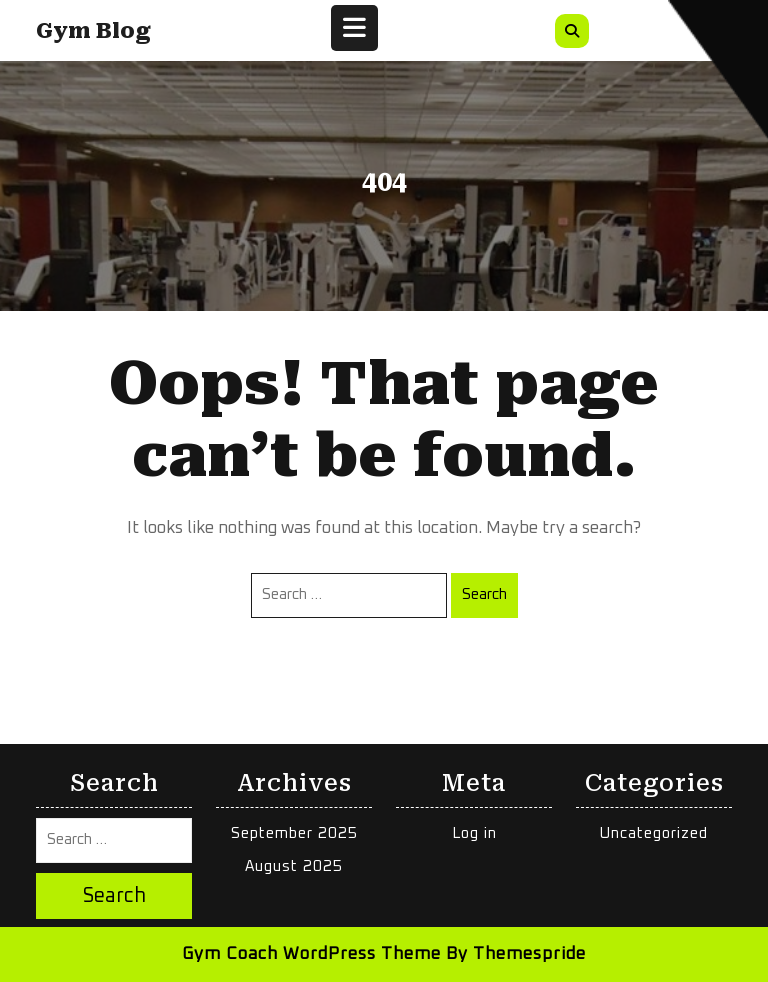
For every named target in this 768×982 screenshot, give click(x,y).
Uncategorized (654, 833)
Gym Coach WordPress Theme (311, 954)
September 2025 (294, 833)
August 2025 (294, 866)
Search (484, 594)
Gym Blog (93, 31)
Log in (474, 833)
